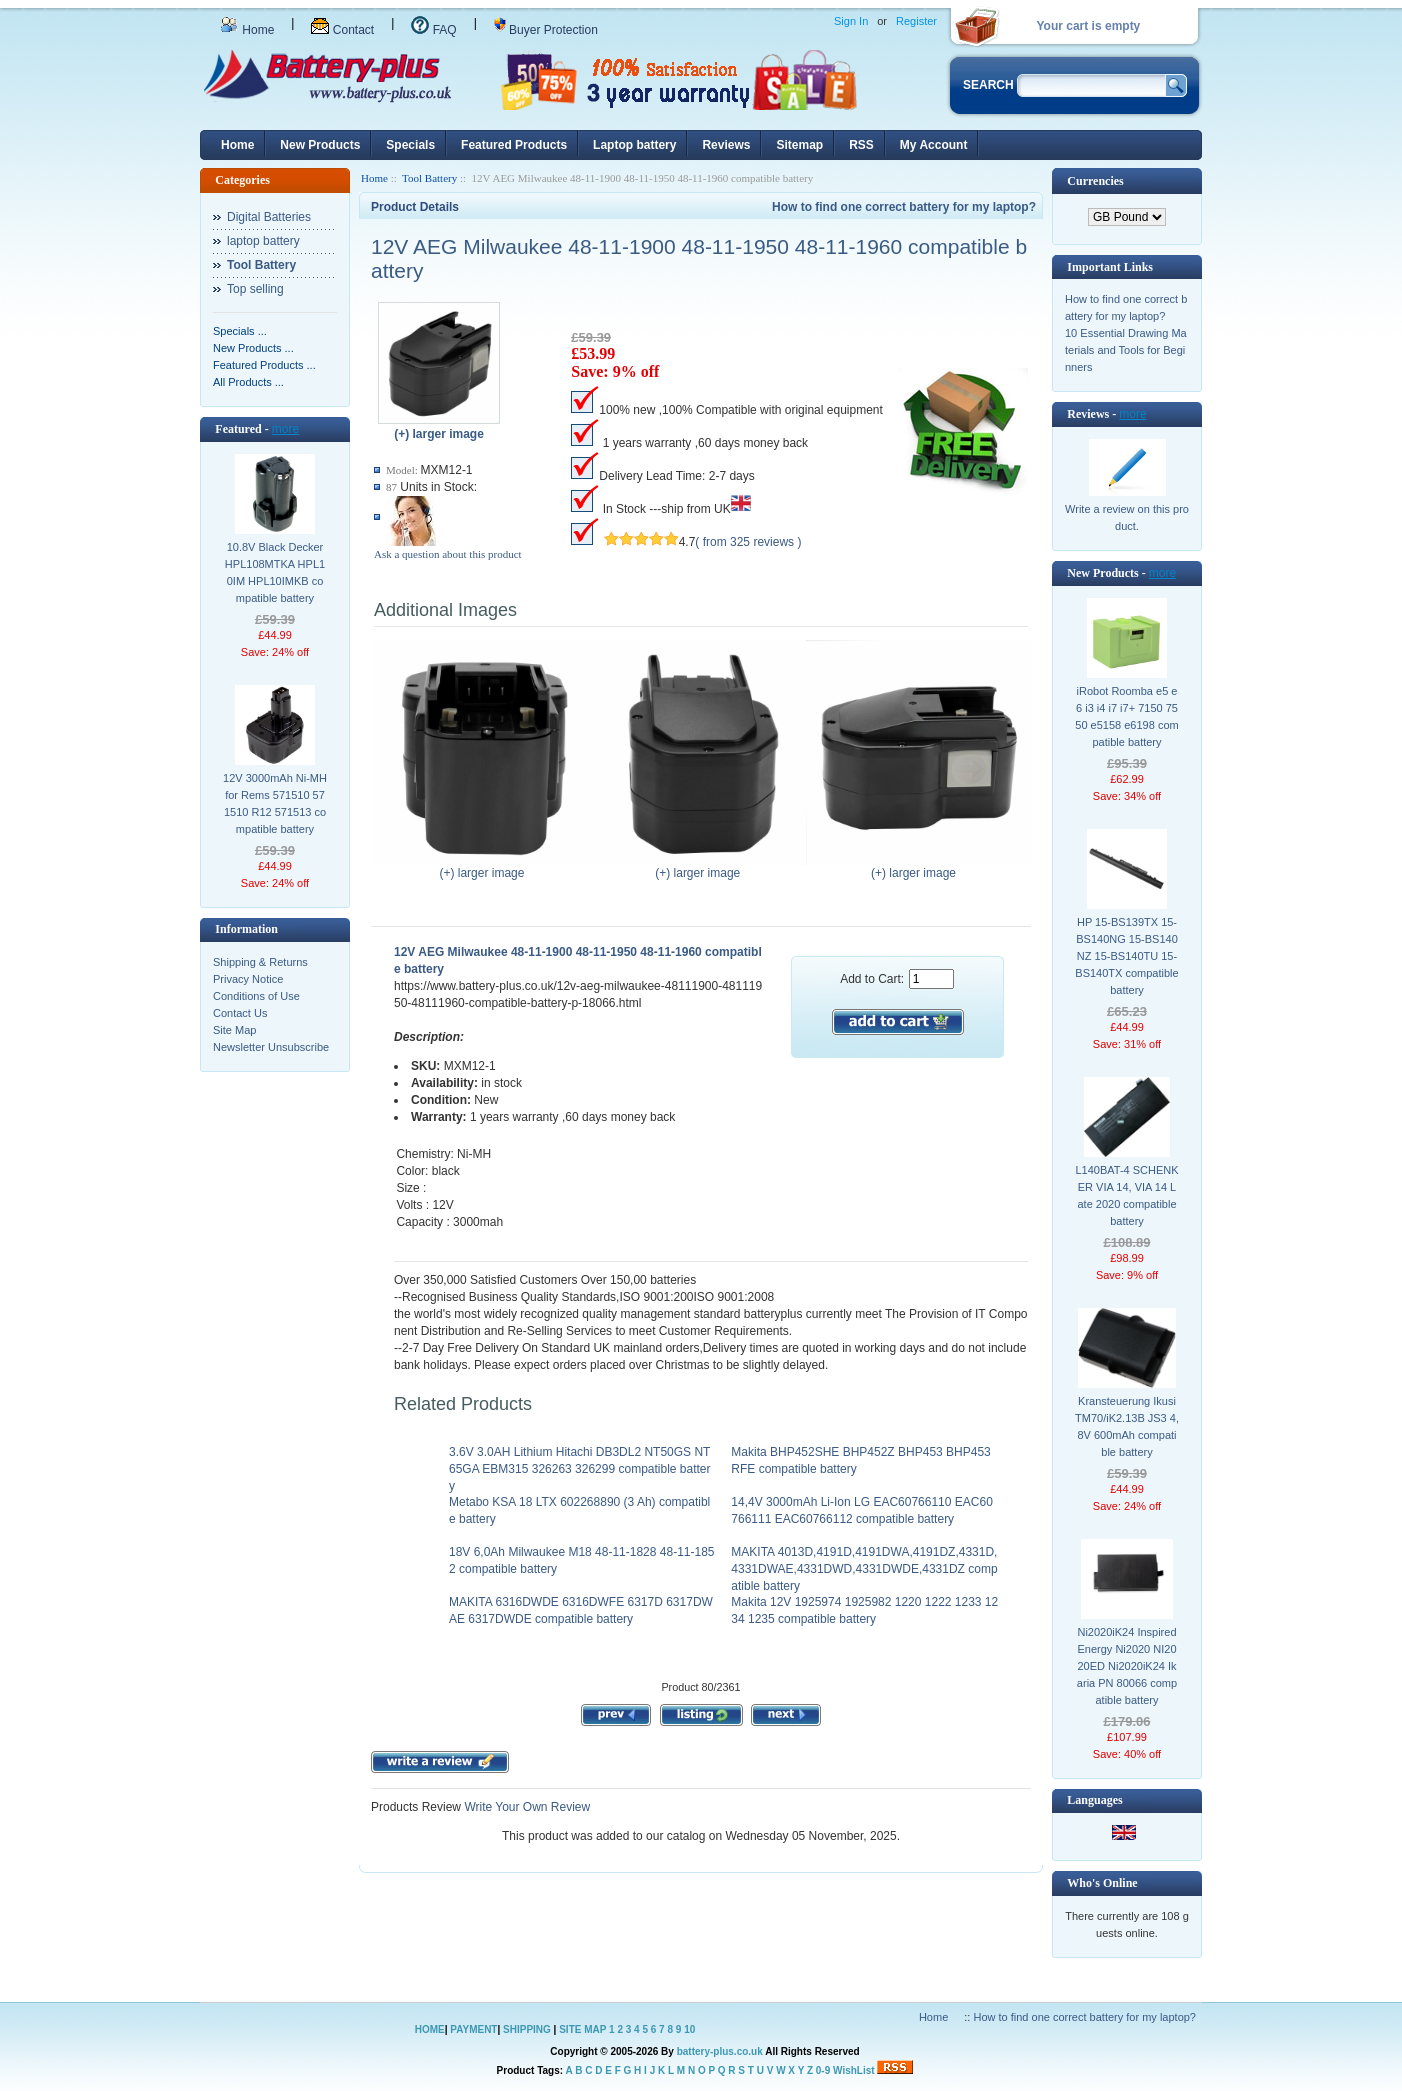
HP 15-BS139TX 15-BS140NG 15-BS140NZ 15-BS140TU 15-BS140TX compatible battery (1126, 956)
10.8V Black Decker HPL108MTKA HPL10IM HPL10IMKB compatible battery (275, 572)
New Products (320, 145)
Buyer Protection (546, 30)
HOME (430, 2029)
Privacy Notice (248, 979)
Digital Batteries (269, 217)
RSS (861, 145)
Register (916, 21)
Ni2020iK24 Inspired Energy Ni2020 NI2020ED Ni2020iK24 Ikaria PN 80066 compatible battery (1127, 1666)
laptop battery (263, 241)
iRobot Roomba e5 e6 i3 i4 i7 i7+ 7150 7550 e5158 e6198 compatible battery (1126, 716)
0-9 (823, 2070)
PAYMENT (473, 2029)
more (285, 429)
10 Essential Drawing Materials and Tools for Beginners (1126, 350)
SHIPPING (527, 2029)
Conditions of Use (256, 996)
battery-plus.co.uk (720, 2051)
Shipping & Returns (260, 962)
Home (247, 30)
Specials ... (240, 331)
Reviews (726, 145)
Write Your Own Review (525, 1807)
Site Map (234, 1030)
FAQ (433, 30)
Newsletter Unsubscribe (271, 1047)
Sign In (851, 21)
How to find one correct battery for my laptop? (904, 207)
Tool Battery (429, 178)
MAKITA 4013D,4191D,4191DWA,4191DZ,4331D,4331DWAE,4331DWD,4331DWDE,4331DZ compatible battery (864, 1569)
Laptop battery (634, 145)
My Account (934, 145)
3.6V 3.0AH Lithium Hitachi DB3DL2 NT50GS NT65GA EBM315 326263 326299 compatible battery (580, 1469)
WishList (854, 2070)
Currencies (1095, 181)
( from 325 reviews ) (748, 542)
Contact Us (240, 1013)
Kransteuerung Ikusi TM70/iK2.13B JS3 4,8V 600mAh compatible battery (1127, 1426)
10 (689, 2029)
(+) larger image (486, 867)
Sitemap (799, 145)
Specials (410, 145)
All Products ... (248, 382)
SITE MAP (582, 2029)
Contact (342, 30)
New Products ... (253, 348)
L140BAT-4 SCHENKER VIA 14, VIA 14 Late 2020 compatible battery (1126, 1195)
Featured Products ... (264, 365)
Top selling (255, 289)
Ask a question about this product (448, 554)
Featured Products (514, 145)
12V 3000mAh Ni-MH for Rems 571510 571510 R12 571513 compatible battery (275, 803)
